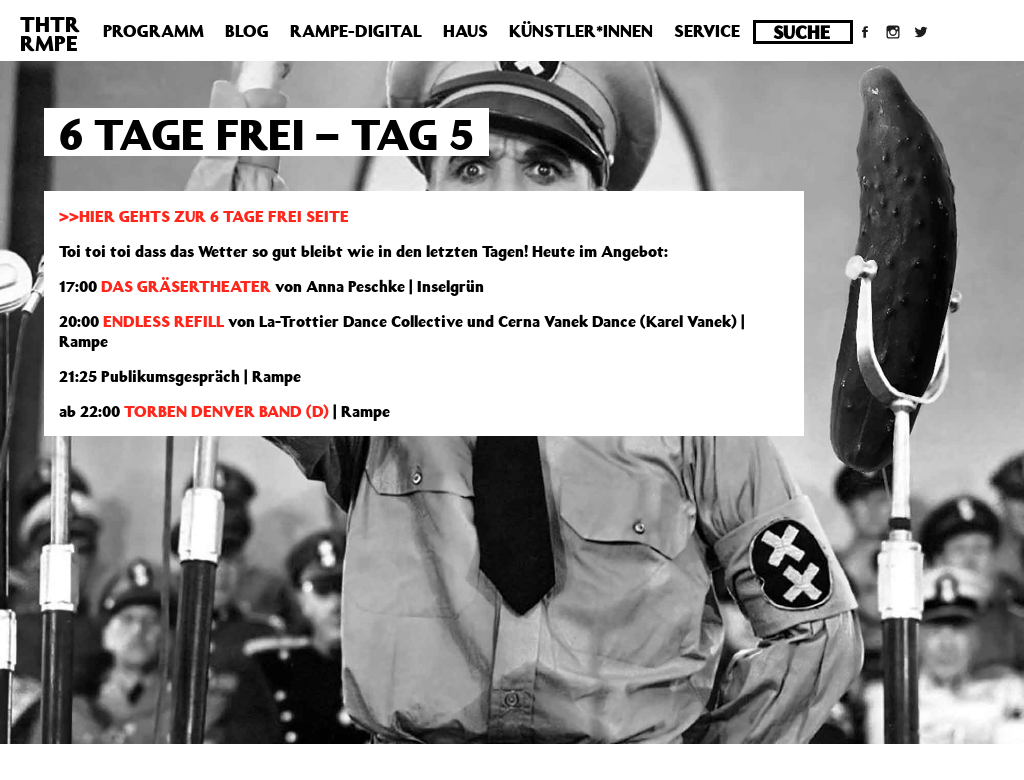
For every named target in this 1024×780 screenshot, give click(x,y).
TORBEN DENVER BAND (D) (224, 411)
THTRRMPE (50, 33)
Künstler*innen (581, 31)
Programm (153, 31)
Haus (465, 31)
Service (707, 31)
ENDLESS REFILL (163, 321)
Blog (247, 31)
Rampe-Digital (356, 31)
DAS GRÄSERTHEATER (186, 286)
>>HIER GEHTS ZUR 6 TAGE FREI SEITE (204, 216)
